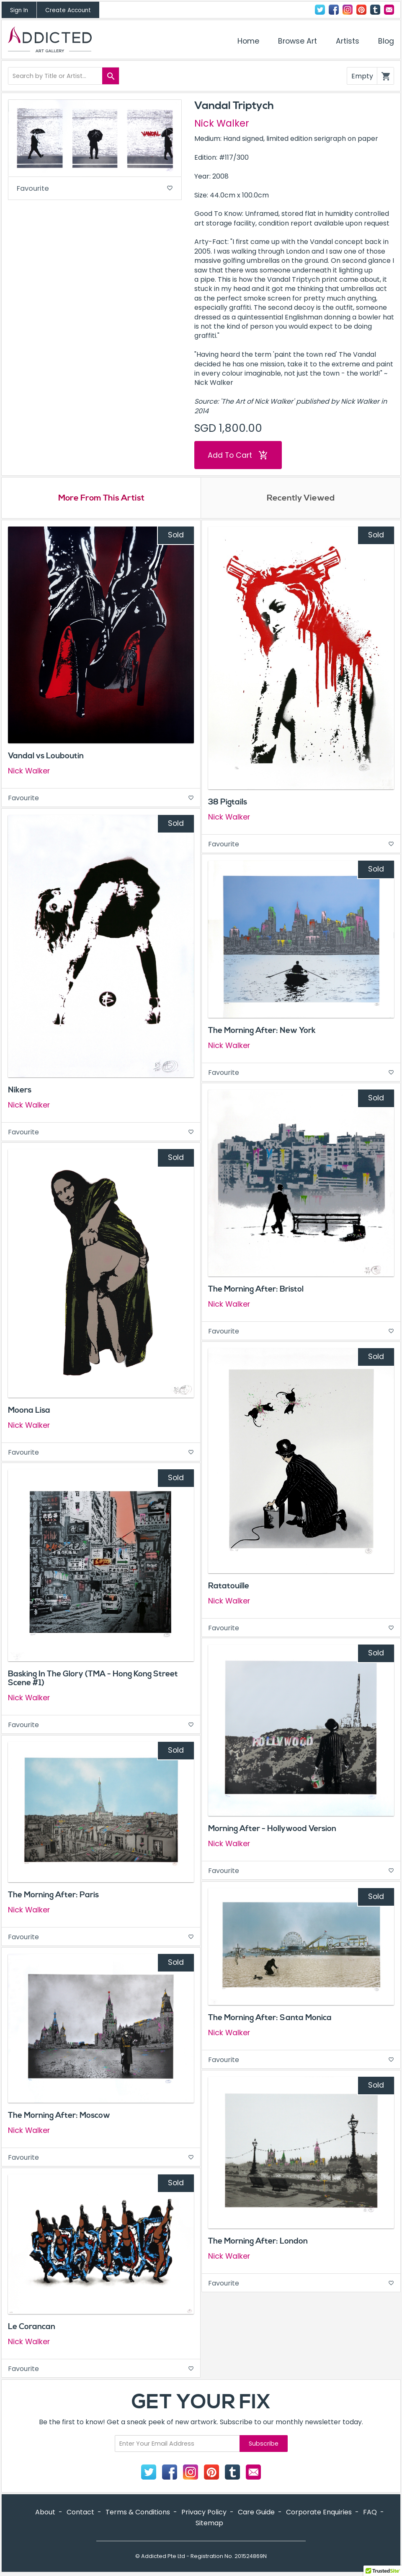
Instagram (348, 10)
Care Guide (256, 2513)
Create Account (68, 10)
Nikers (19, 1091)
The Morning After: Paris (53, 1896)
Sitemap (209, 2524)
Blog (386, 41)
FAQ (370, 2513)
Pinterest (361, 10)
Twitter (320, 10)
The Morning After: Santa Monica (270, 2019)
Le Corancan (31, 2327)
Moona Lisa (29, 1411)
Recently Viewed (301, 499)
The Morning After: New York (262, 1031)
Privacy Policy (204, 2513)
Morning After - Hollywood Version (272, 1830)
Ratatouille (228, 1587)
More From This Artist (101, 499)
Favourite (95, 189)
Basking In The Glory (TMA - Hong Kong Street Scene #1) (93, 1679)
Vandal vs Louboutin (46, 757)
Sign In (19, 10)
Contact (389, 10)
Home (248, 41)
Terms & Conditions (138, 2513)
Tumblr (375, 10)
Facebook (334, 10)
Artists (347, 41)
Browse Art (297, 41)
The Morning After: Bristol (256, 1290)
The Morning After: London (258, 2242)
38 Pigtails (227, 803)
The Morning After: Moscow (59, 2117)
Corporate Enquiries (319, 2513)
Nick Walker (221, 123)
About (45, 2513)
